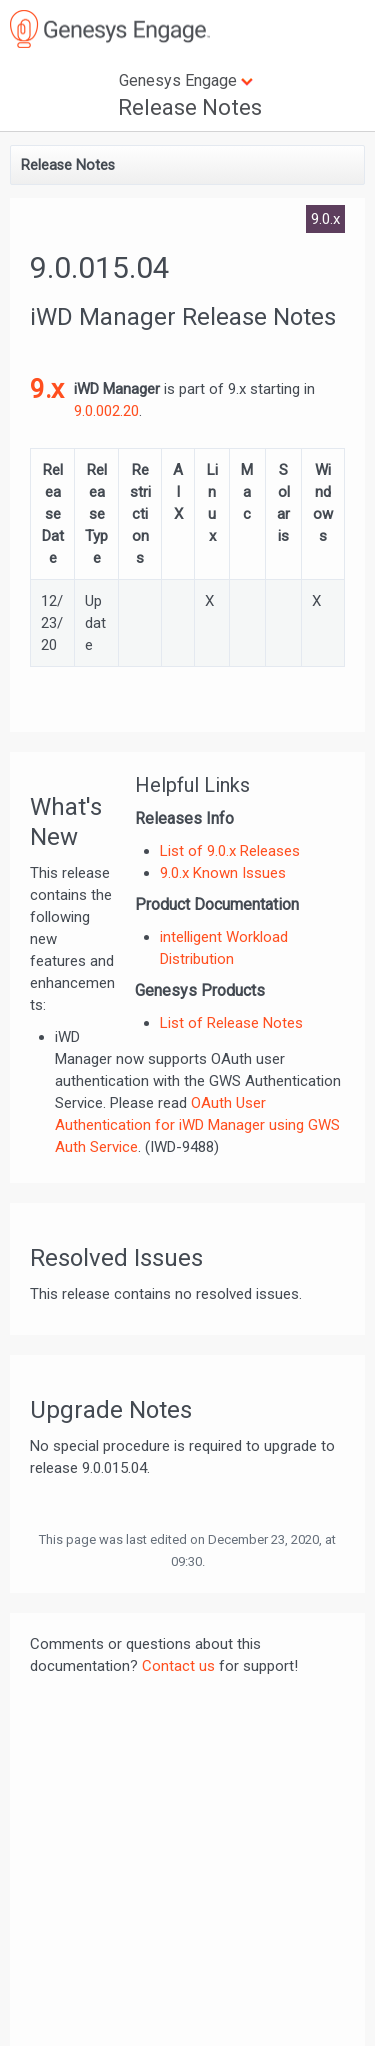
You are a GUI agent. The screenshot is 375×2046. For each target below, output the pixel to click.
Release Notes (190, 107)
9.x (47, 389)
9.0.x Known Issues (223, 873)
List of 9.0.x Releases (230, 851)
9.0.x (325, 219)
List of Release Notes (231, 1023)
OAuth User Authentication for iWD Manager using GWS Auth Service (197, 1125)
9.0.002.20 (106, 411)
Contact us (178, 1666)
